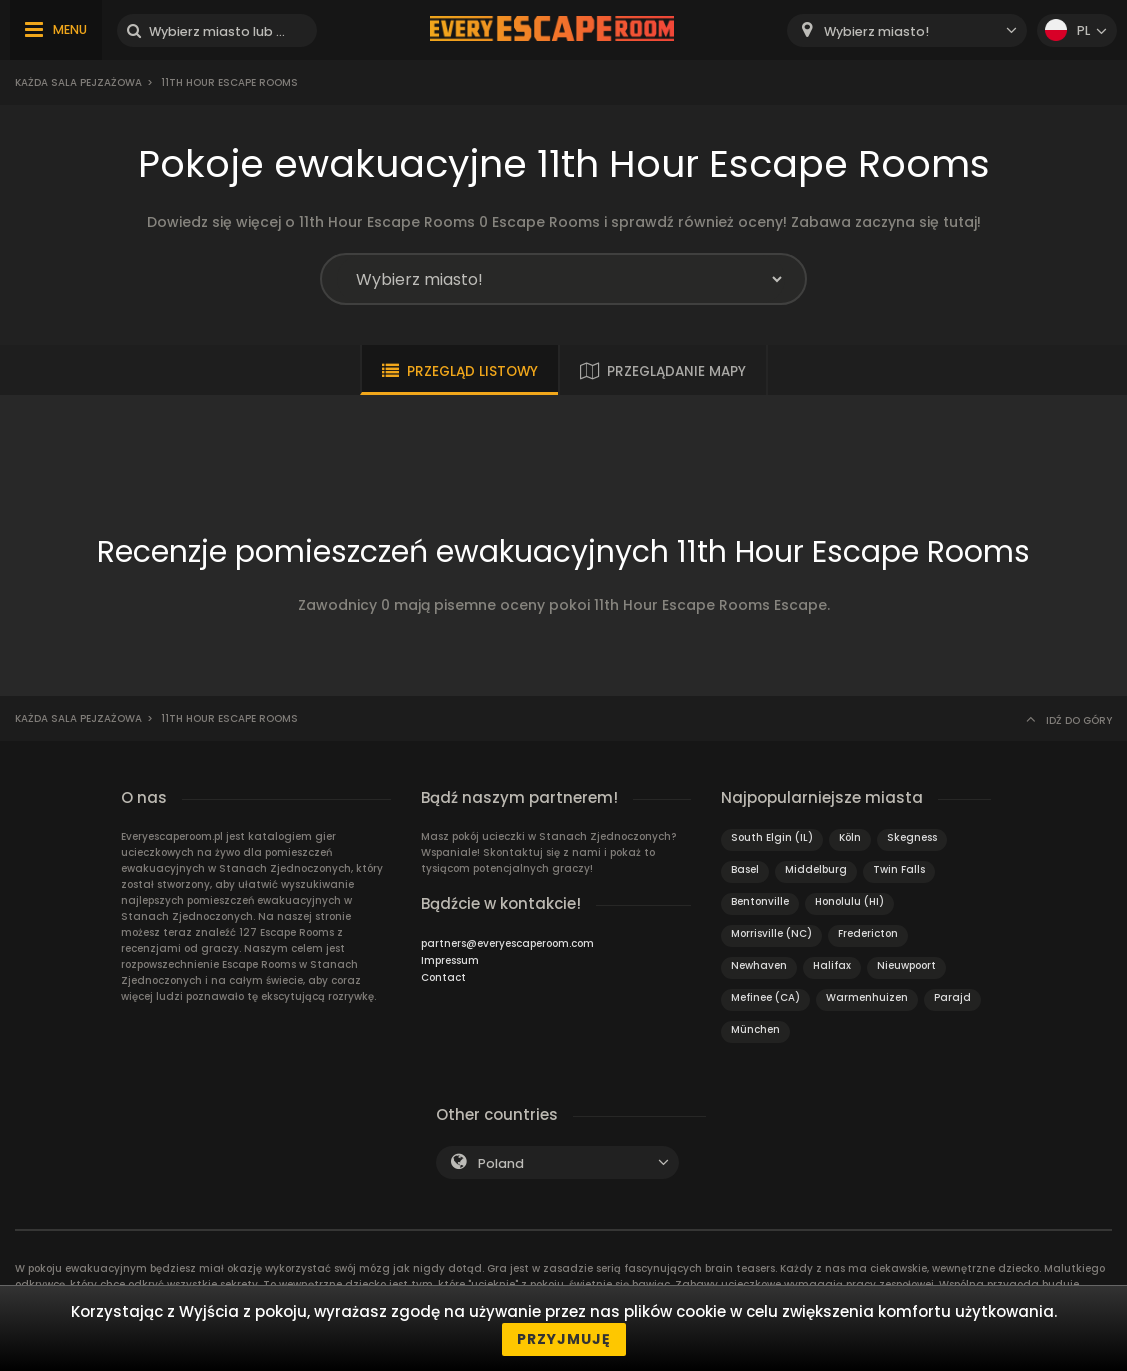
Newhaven (759, 965)
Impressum (450, 960)
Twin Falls (899, 869)
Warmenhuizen (867, 997)
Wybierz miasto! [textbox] (876, 31)
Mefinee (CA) (765, 997)
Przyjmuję (564, 1339)
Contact (443, 977)
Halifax (832, 965)
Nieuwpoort (906, 965)
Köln (850, 837)
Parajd (952, 997)
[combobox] (907, 30)
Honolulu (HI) (849, 901)
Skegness (912, 837)
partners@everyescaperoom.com (507, 943)
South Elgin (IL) (772, 837)
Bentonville (760, 901)
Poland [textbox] (501, 1163)
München (755, 1029)
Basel (745, 869)
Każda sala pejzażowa (78, 82)
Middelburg (816, 869)
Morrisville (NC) (771, 933)
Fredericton (868, 933)
